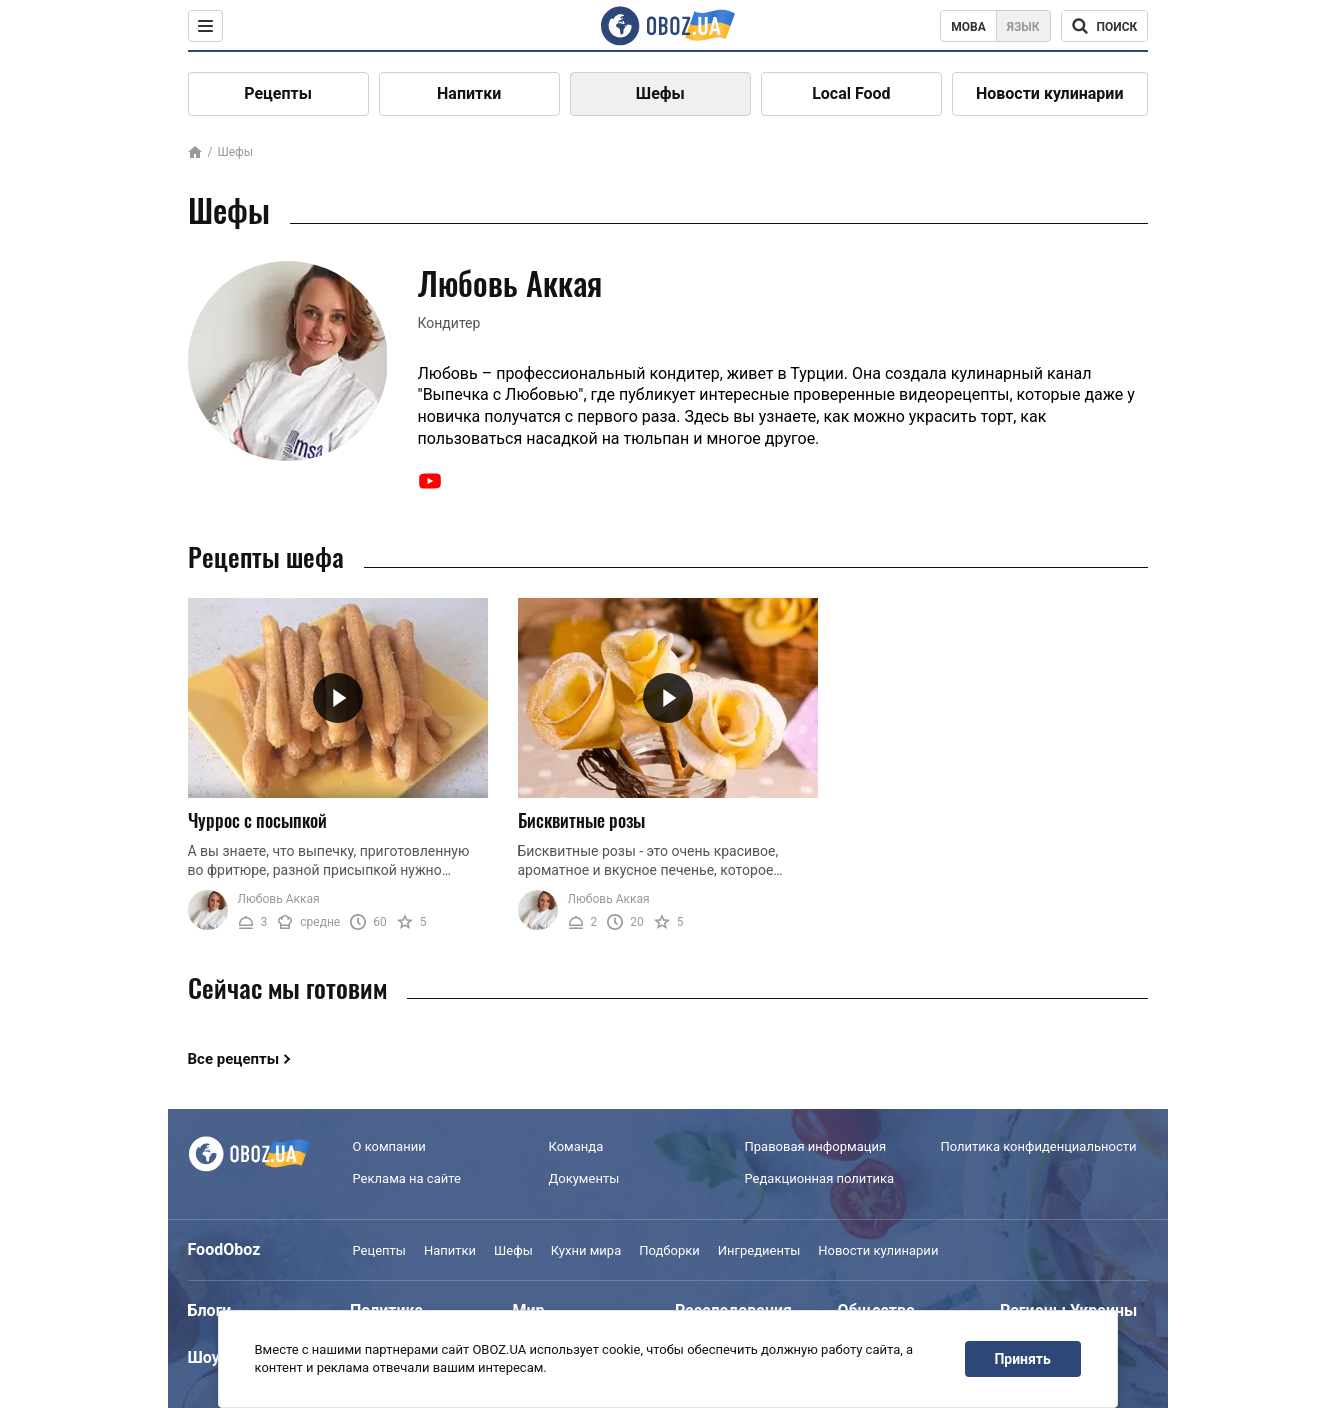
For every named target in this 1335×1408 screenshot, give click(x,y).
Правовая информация (816, 1146)
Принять (1022, 1359)
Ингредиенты (759, 1250)
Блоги (210, 1310)
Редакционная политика (820, 1178)
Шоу (204, 1357)
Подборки (669, 1250)
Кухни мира (586, 1250)
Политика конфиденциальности (1039, 1146)
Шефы (660, 93)
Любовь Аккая (279, 899)
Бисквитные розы (581, 820)
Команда (576, 1146)
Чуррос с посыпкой (257, 820)
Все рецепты (234, 1059)
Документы (584, 1178)
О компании (389, 1146)
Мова (968, 27)
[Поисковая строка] (1104, 26)
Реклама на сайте (407, 1178)
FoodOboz (224, 1249)
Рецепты (278, 93)
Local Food (851, 93)
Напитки (469, 93)
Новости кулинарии (1050, 93)
